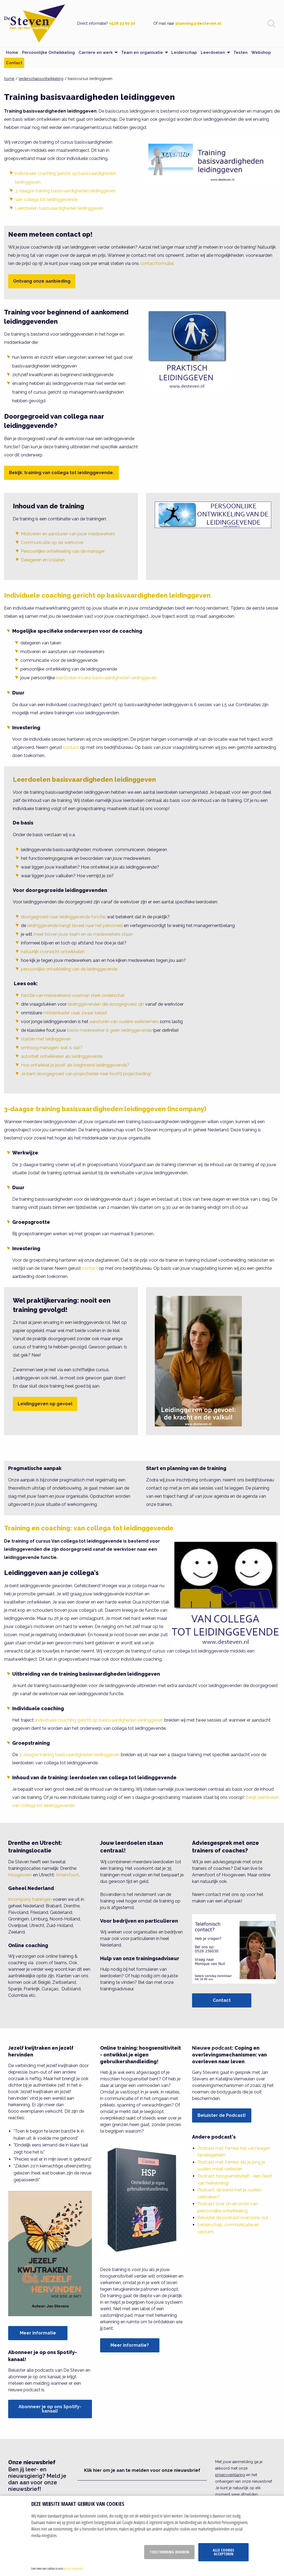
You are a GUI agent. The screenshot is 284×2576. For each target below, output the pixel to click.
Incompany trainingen (30, 1899)
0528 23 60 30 (122, 23)
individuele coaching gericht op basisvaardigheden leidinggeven (99, 1720)
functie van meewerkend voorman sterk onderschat (73, 995)
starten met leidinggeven (46, 1039)
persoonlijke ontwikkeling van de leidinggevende (69, 969)
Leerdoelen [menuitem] (213, 52)
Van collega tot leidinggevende (46, 199)
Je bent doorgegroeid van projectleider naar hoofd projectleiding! (86, 1073)
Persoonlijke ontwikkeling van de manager (63, 551)
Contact (222, 2000)
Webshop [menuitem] (261, 52)
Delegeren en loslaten (43, 560)
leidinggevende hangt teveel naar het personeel (75, 925)
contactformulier (156, 263)
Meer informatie (38, 2333)
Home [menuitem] (12, 52)
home (9, 78)
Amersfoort (67, 1874)
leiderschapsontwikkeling (41, 78)
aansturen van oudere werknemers (124, 1021)
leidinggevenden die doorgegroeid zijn (106, 1004)
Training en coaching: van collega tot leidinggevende (89, 1528)
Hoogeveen (20, 1874)
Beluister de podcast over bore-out (232, 2217)
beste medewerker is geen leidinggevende (109, 1030)
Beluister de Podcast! (221, 2115)
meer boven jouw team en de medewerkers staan (83, 934)
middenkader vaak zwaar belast (75, 1012)
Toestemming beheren (169, 2552)
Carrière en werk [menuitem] (96, 52)
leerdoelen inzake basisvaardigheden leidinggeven (106, 677)
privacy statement (73, 2568)
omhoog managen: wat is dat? (51, 1047)
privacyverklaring (230, 2475)
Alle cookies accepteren (223, 2551)
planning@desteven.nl (198, 23)
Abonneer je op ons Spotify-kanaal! (49, 2409)
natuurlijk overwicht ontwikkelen (53, 951)
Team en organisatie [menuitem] (142, 52)
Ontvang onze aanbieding (41, 281)
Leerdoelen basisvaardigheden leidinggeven (59, 208)
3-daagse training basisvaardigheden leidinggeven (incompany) (105, 1109)
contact (71, 747)
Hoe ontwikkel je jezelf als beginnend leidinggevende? (75, 1065)
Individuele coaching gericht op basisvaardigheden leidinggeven (107, 595)
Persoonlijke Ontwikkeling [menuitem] (48, 52)
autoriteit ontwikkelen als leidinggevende (62, 1056)
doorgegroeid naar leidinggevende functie (63, 916)
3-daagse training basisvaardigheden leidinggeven (65, 190)
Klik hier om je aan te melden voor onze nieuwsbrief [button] (142, 2470)
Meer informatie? (129, 2345)
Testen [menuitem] (240, 52)
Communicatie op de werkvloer (52, 542)
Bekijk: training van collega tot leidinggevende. (61, 472)
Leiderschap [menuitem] (184, 52)
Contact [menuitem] (14, 62)
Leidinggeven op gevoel (45, 1403)
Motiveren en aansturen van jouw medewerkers (68, 533)
